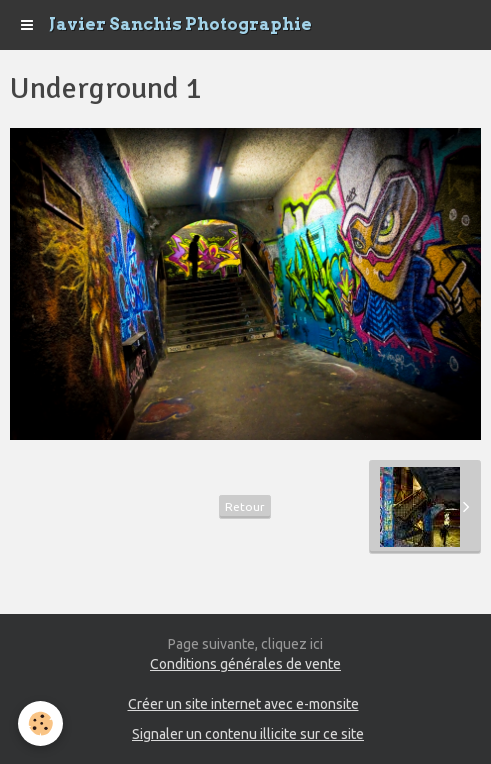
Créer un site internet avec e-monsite (243, 704)
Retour (245, 506)
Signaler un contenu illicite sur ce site (248, 734)
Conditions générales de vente (245, 664)
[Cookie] (40, 723)
